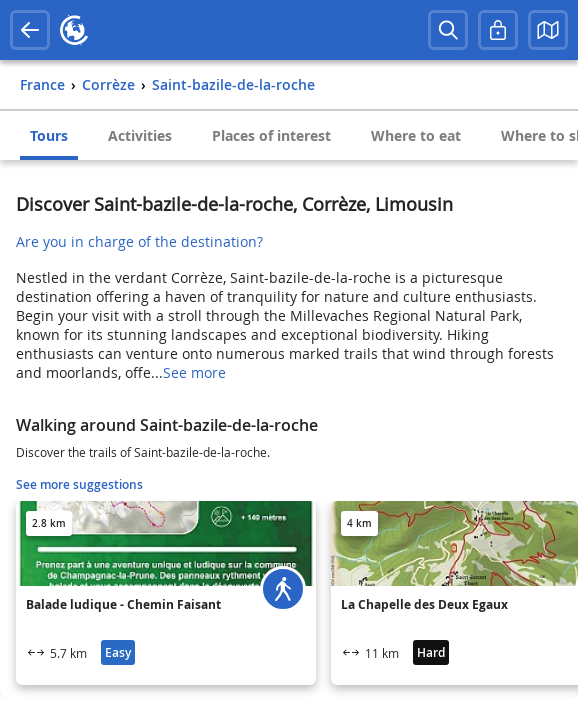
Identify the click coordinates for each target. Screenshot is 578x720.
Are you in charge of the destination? (139, 241)
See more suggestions (79, 484)
